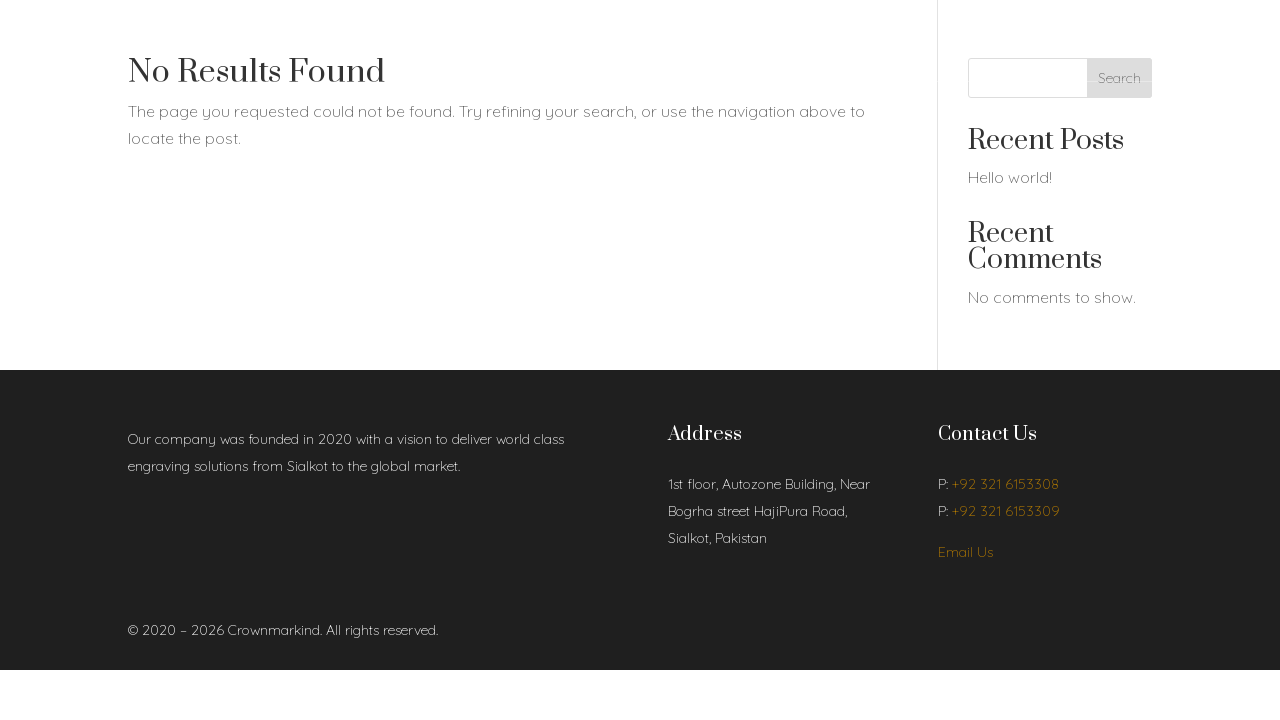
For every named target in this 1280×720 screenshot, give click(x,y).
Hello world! (1010, 177)
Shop (284, 42)
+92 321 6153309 (1006, 511)
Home (147, 42)
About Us (217, 42)
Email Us (965, 552)
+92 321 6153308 (1005, 484)
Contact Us (377, 42)
